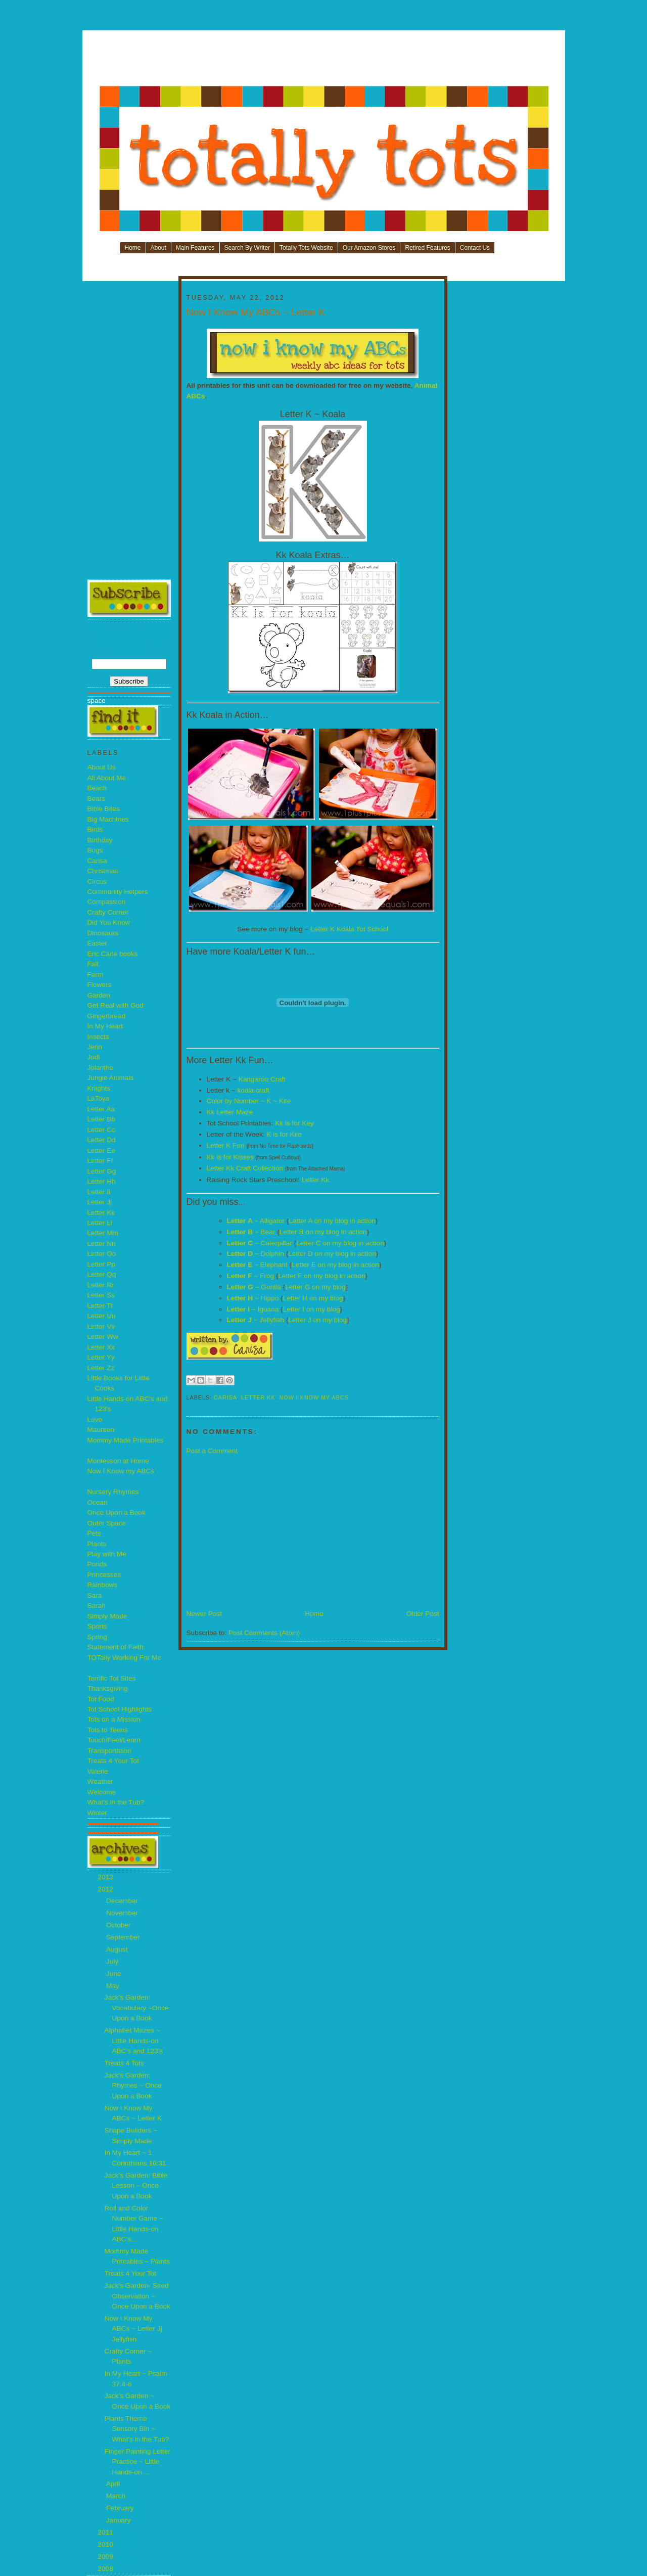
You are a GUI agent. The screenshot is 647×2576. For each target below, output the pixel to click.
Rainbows (102, 1585)
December (123, 1901)
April (114, 2484)
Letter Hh (101, 1181)
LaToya (98, 1098)
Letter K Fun (226, 1145)
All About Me (106, 778)
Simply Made (107, 1616)
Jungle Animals (110, 1077)
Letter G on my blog (315, 1287)
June (114, 1973)
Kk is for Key (294, 1123)
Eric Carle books (112, 954)
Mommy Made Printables (125, 1440)
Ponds (97, 1564)
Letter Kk (101, 1212)
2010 (106, 2544)
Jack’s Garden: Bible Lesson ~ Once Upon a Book (136, 2186)
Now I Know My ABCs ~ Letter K (256, 312)
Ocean (97, 1502)
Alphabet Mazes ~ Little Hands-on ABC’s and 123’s (134, 2040)
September (124, 1937)
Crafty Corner (108, 912)
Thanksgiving (107, 1688)
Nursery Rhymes (113, 1492)
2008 (106, 2568)
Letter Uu (101, 1316)
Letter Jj (99, 1202)
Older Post (422, 1613)
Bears (96, 798)
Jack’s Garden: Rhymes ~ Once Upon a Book (133, 2085)
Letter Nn (101, 1243)
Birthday (100, 840)
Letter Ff (100, 1160)
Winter (97, 1813)
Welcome (101, 1792)
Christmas (102, 871)
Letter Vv (101, 1326)
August (117, 1949)
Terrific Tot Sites (111, 1678)
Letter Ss (101, 1295)
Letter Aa (101, 1109)
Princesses (104, 1574)
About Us (101, 767)
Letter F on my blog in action (321, 1276)
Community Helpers (117, 891)
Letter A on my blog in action (332, 1221)
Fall (93, 964)
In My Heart (105, 1026)
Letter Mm (102, 1233)
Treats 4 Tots (124, 2063)
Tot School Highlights (119, 1709)
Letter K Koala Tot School (349, 929)
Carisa (97, 861)
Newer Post (204, 1613)
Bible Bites (103, 808)
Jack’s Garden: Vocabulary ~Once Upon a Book (137, 2008)
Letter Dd (101, 1140)
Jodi (93, 1057)
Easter (97, 943)
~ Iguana (253, 1309)
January (119, 2520)
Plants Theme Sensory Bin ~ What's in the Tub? (137, 2429)
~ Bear (251, 1232)
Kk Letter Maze (230, 1112)
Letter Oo (101, 1253)
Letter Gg (101, 1171)
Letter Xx (101, 1347)
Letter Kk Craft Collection (245, 1168)
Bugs (95, 850)
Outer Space (106, 1523)
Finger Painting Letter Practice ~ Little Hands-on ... (137, 2462)
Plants (97, 1544)
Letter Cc (101, 1130)
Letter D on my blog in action (332, 1253)
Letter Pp (101, 1264)
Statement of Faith (115, 1647)
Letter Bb (101, 1119)
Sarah (96, 1605)
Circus (97, 881)
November (123, 1913)
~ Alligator (256, 1221)
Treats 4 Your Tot (113, 1761)
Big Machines (108, 819)
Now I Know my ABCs (121, 1471)
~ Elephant (257, 1265)
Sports (97, 1626)
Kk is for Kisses (230, 1157)
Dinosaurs (102, 933)
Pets (94, 1533)
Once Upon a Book (116, 1512)
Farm (95, 974)
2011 (106, 2532)
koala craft (253, 1090)
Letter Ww (102, 1336)
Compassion (106, 902)
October (119, 1925)
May (113, 1986)
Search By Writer (247, 247)
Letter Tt (100, 1305)
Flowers (99, 984)
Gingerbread (106, 1016)
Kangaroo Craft (262, 1079)
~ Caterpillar (259, 1243)
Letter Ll (99, 1223)
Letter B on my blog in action (323, 1232)
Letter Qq (101, 1274)
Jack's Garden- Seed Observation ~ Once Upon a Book (137, 2296)
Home (133, 247)
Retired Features (427, 247)
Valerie (97, 1771)
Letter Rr (100, 1285)
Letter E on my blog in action (335, 1265)
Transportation (109, 1750)
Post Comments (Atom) (264, 1633)
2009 (106, 2556)
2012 (106, 1889)
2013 (106, 1877)
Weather (100, 1781)
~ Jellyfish (255, 1320)
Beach (97, 788)
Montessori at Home (118, 1461)
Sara (94, 1595)
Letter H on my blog (313, 1298)
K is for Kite (284, 1134)
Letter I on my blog (311, 1309)
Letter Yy (101, 1357)
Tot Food (100, 1699)
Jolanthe (100, 1067)
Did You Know (108, 922)
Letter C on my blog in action (340, 1243)
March (116, 2496)
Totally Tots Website (306, 247)
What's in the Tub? (116, 1802)
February (120, 2508)
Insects (98, 1037)
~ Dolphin (255, 1253)
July (113, 1961)
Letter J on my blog (317, 1320)
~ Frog (250, 1276)
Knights (99, 1088)
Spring (97, 1637)
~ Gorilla (254, 1287)
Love (95, 1419)
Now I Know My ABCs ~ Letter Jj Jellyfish (133, 2329)
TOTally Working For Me (124, 1657)
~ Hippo (253, 1298)
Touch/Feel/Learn (114, 1740)
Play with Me (106, 1554)
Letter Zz (101, 1368)
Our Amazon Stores (369, 247)
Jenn (95, 1047)
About (158, 247)
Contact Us (475, 247)
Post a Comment (212, 1451)
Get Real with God (115, 1005)
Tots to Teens (107, 1730)
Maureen (101, 1429)
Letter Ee (101, 1150)
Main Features (195, 247)
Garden (99, 995)
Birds (95, 829)
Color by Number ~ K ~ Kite (249, 1101)
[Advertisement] (324, 61)
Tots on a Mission (114, 1719)
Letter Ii (99, 1192)
